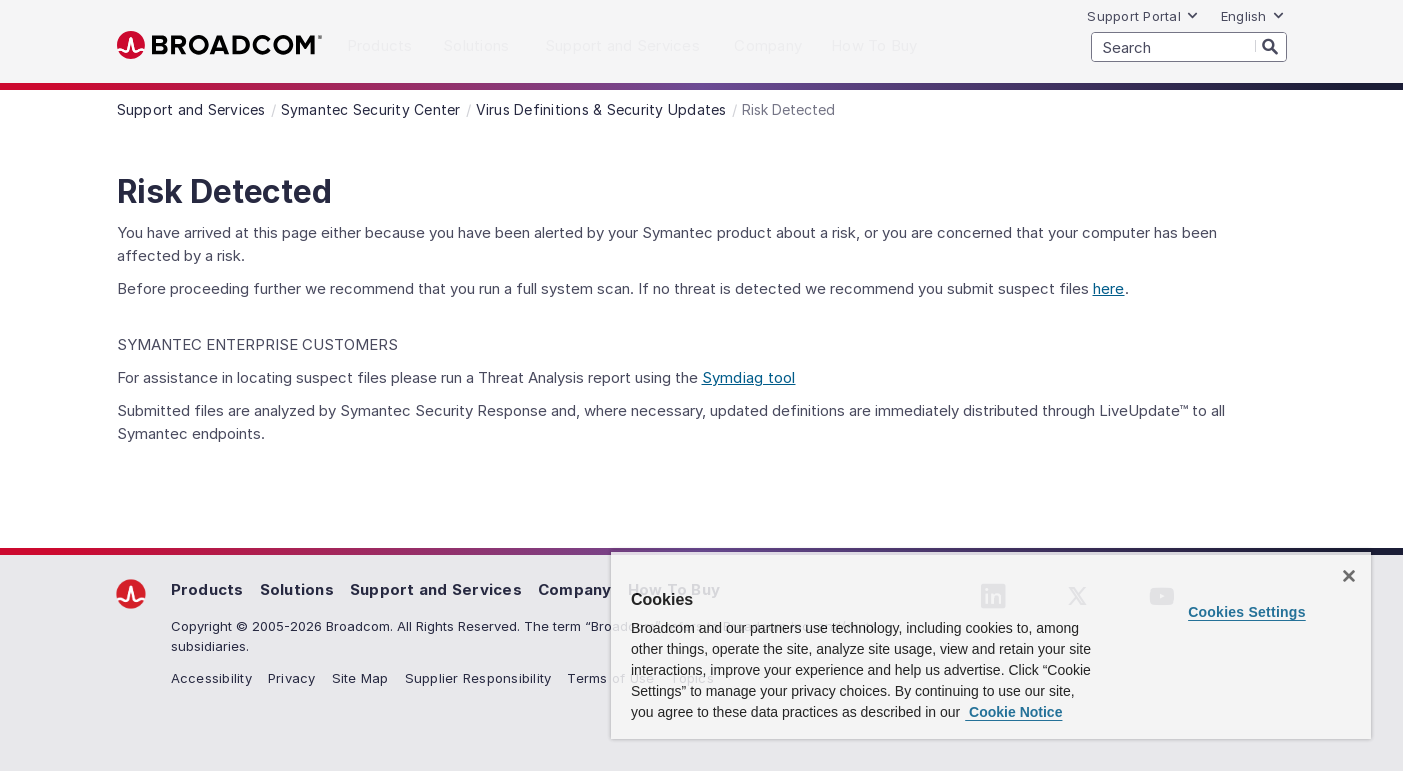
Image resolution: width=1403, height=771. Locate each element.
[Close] (1349, 576)
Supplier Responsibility (478, 678)
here (1109, 288)
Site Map (360, 678)
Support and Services (436, 589)
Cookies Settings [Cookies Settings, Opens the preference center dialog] (1247, 612)
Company (575, 589)
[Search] (1271, 46)
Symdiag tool (749, 377)
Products (207, 589)
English (1253, 16)
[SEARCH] (1189, 47)
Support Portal (1143, 16)
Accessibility (211, 678)
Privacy (292, 678)
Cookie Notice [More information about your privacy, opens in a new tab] (1013, 712)
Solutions (297, 589)
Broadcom (219, 45)
